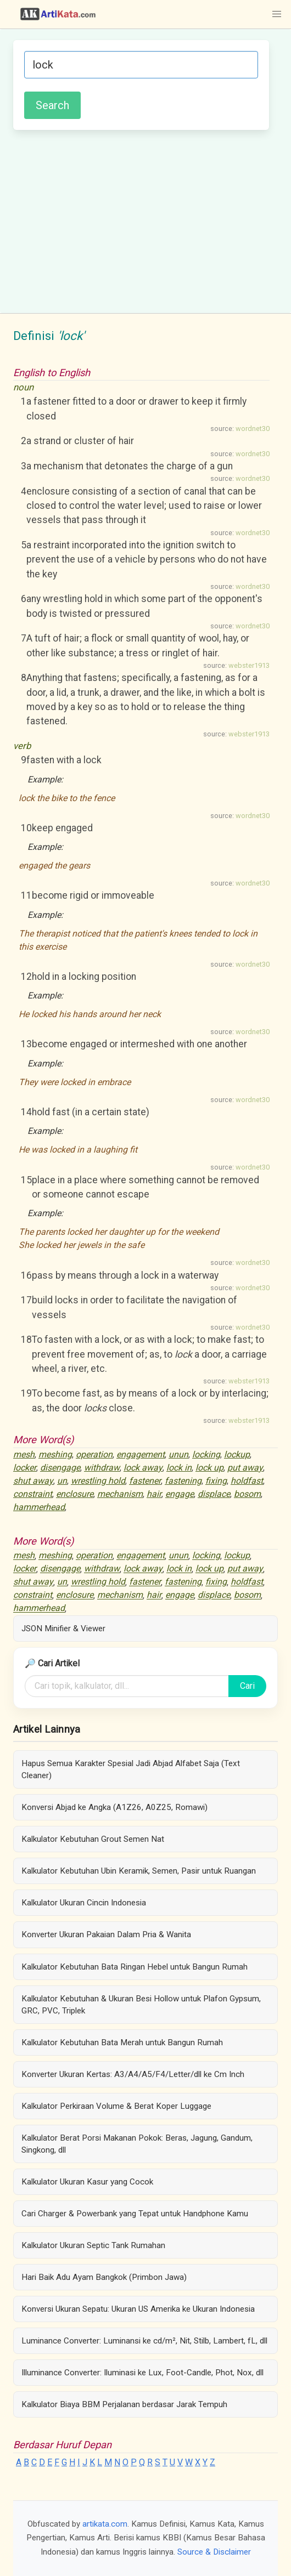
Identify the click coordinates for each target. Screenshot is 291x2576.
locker (24, 1467)
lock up (209, 1467)
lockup (237, 1454)
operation (94, 1454)
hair (154, 1494)
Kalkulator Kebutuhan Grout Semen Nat (92, 1839)
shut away (33, 1481)
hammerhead (39, 1507)
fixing (216, 1481)
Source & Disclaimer (214, 2552)
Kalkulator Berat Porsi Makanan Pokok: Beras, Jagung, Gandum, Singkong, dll (137, 2144)
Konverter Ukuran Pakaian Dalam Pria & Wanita (106, 1934)
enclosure (74, 1494)
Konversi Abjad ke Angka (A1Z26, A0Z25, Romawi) (114, 1807)
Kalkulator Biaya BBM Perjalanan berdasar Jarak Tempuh (124, 2404)
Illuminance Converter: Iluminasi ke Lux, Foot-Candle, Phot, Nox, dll (142, 2373)
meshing (55, 1454)
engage (179, 1494)
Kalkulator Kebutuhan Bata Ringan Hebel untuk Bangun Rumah (134, 1967)
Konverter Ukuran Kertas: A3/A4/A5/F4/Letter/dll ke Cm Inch (132, 2074)
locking (206, 1454)
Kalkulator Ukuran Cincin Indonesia (83, 1903)
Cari (247, 1686)
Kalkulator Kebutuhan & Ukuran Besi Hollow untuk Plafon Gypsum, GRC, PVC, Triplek (141, 2005)
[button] (276, 14)
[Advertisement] (141, 220)
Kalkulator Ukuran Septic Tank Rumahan (93, 2245)
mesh (24, 1454)
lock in (179, 1467)
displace (214, 1494)
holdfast (247, 1481)
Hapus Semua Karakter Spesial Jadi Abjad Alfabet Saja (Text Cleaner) (130, 1769)
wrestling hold (98, 1481)
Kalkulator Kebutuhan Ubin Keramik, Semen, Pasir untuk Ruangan (138, 1871)
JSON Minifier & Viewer (63, 1628)
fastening (183, 1481)
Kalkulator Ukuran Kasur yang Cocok (87, 2182)
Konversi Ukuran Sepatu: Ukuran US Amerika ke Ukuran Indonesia (138, 2309)
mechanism (120, 1494)
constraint (32, 1494)
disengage (60, 1467)
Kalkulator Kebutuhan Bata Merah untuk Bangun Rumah (122, 2042)
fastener (145, 1481)
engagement (140, 1454)
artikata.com (104, 2524)
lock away (143, 1467)
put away (245, 1467)
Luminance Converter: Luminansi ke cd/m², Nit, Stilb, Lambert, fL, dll (144, 2341)
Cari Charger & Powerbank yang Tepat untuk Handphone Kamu (134, 2213)
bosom (247, 1494)
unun (178, 1454)
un (62, 1481)
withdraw (102, 1467)
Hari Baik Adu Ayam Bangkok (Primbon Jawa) (104, 2277)
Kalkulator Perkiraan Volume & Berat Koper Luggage (116, 2106)
